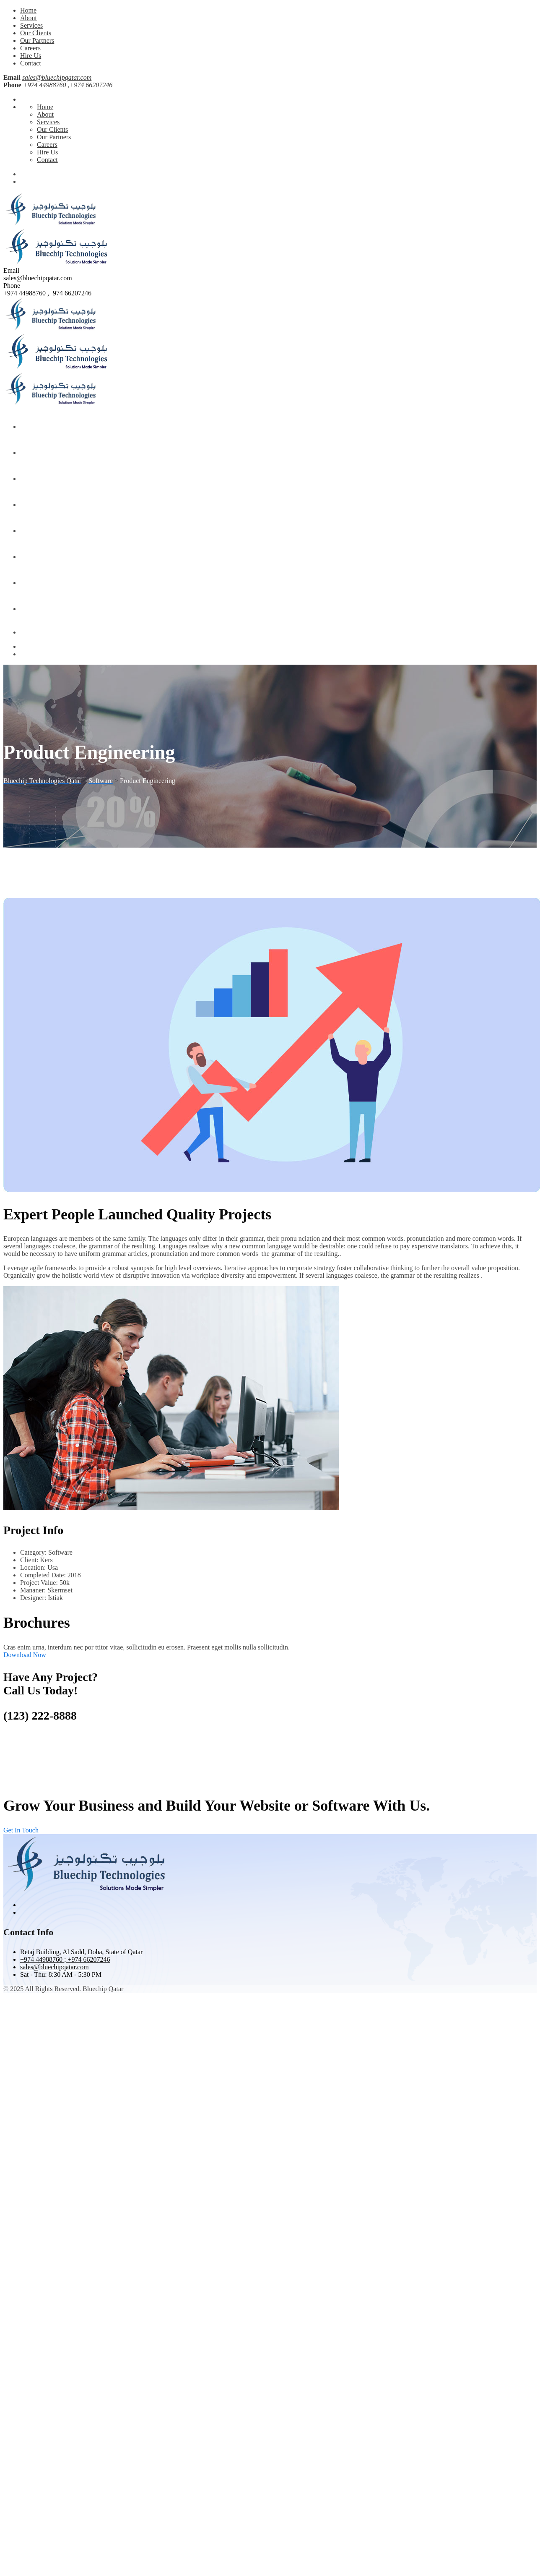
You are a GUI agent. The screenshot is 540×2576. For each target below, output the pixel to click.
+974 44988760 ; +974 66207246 (65, 1959)
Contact (30, 63)
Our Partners (37, 40)
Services (31, 25)
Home (28, 10)
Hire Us (30, 55)
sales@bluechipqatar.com (56, 77)
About (28, 17)
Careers (30, 48)
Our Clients (35, 33)
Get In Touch (21, 1830)
